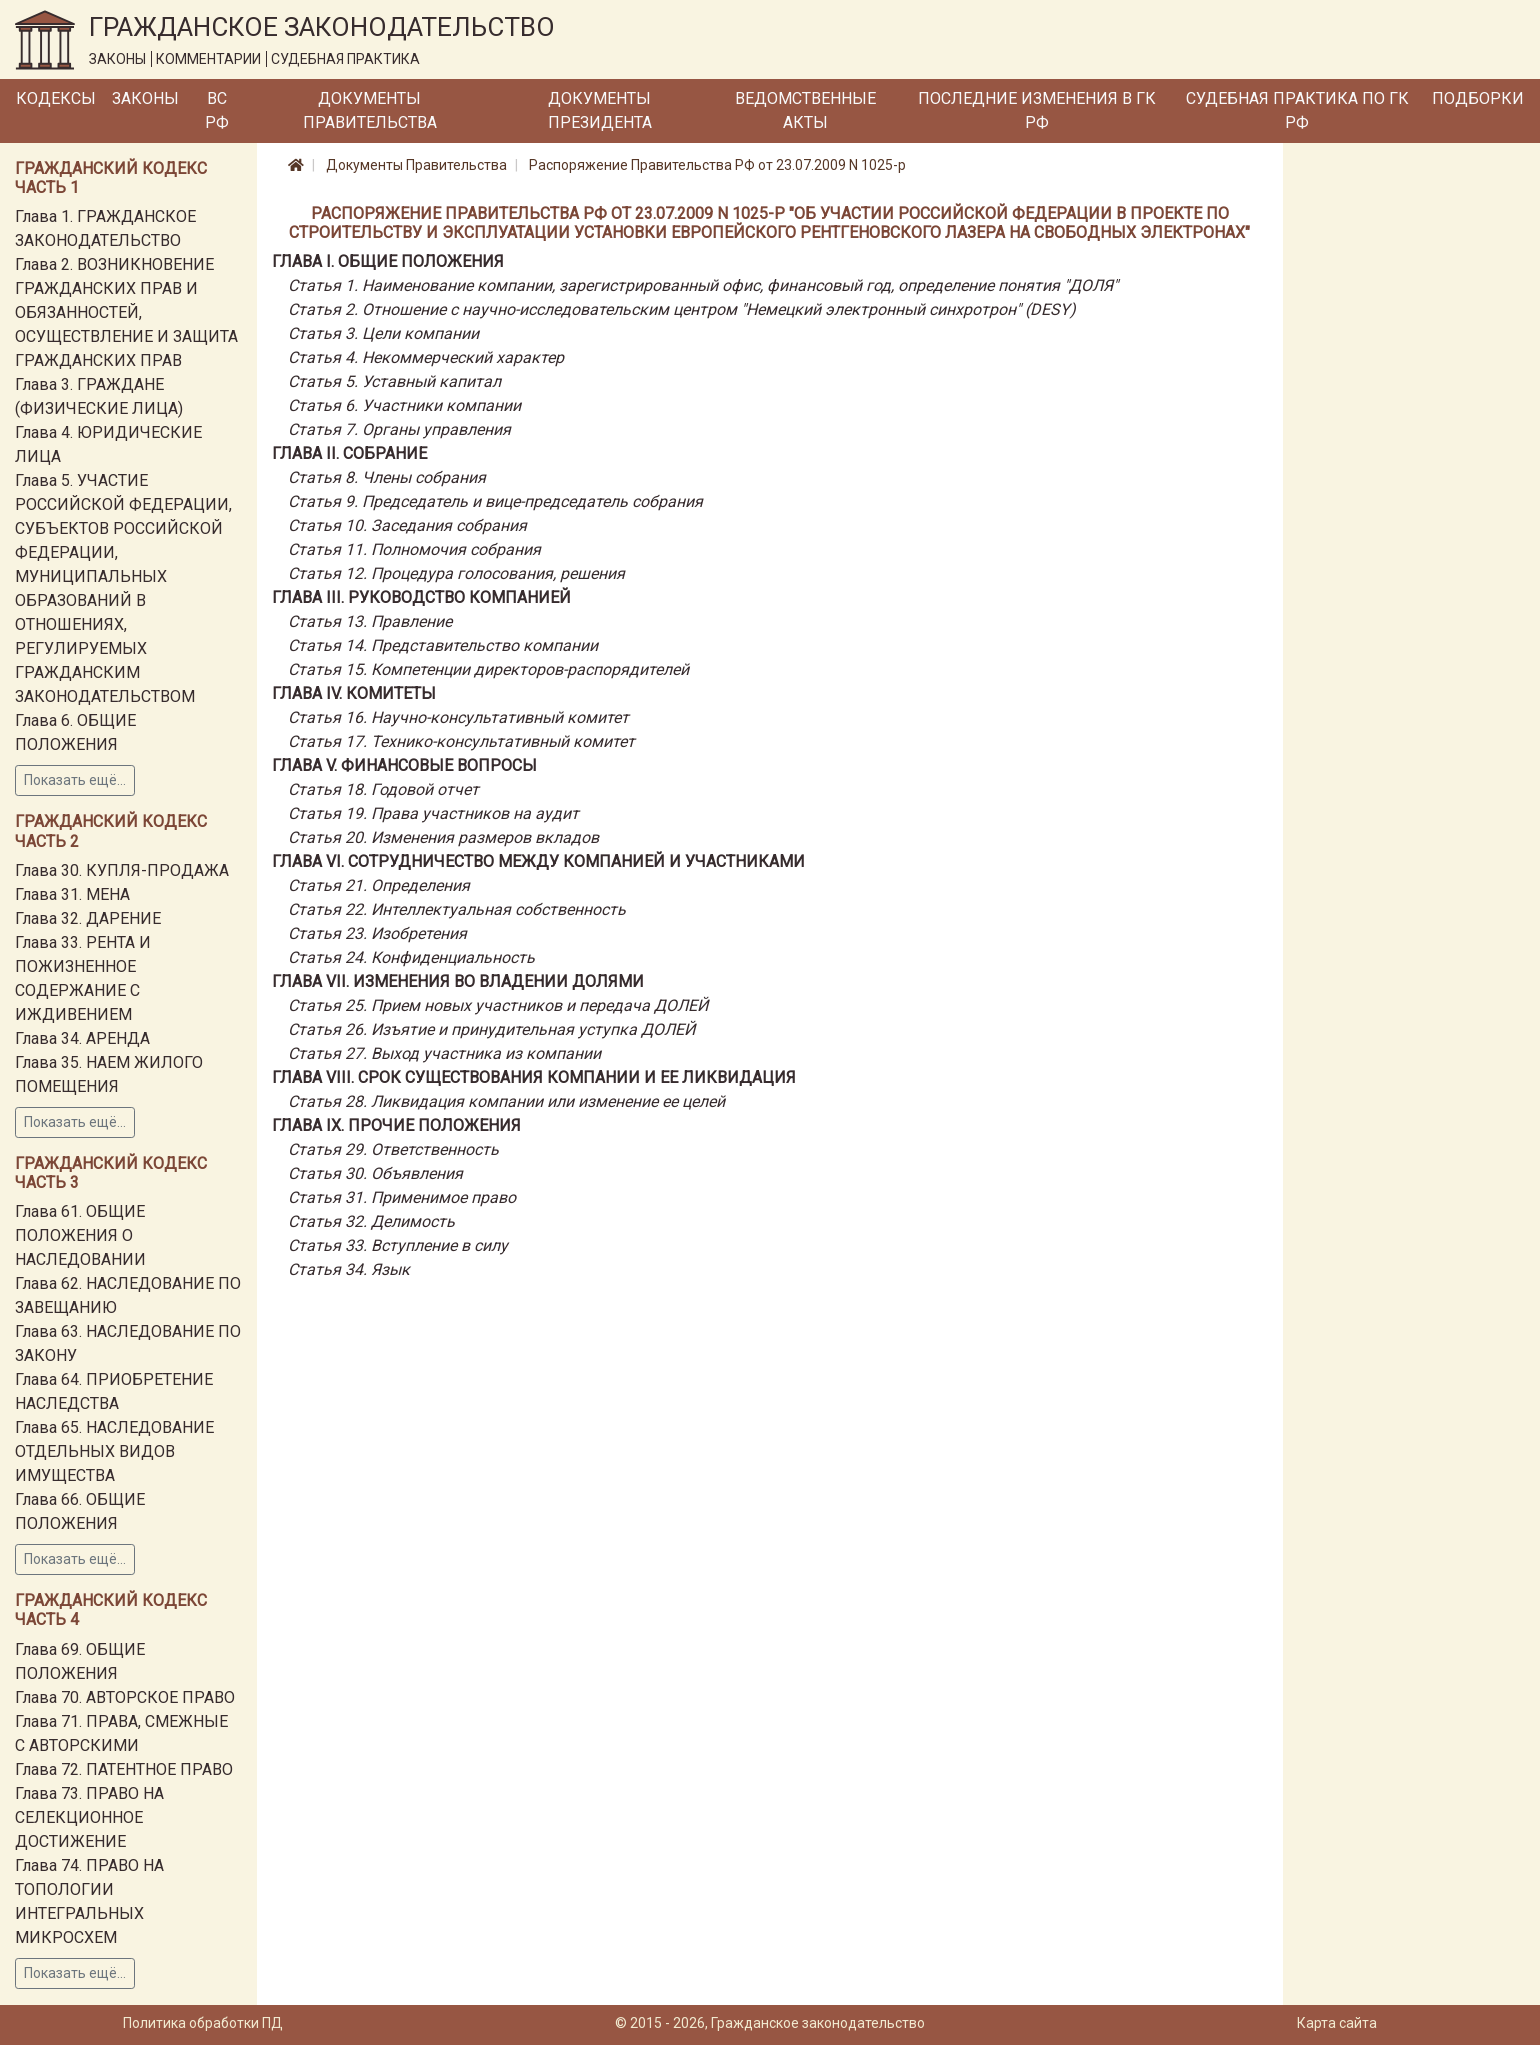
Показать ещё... (75, 780)
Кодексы (56, 98)
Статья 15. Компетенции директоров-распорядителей (488, 669)
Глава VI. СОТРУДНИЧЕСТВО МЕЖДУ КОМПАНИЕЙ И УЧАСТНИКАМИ (538, 861)
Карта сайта (1337, 2023)
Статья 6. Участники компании (404, 405)
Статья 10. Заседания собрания (407, 525)
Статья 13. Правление (370, 621)
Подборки (1478, 98)
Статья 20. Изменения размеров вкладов (443, 837)
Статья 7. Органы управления (399, 429)
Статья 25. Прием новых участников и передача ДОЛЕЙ (498, 1005)
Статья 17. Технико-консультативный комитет (461, 741)
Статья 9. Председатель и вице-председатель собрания (495, 501)
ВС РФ (217, 110)
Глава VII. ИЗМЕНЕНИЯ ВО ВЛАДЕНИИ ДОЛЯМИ (458, 981)
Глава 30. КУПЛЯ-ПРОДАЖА (122, 870)
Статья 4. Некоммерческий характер (426, 357)
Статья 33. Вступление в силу (398, 1245)
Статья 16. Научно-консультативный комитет (458, 717)
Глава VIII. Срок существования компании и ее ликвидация (534, 1077)
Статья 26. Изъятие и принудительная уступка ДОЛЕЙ (491, 1029)
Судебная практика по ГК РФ (1297, 110)
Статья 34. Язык (349, 1269)
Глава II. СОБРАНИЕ (349, 453)
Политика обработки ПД (203, 2023)
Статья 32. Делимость (371, 1221)
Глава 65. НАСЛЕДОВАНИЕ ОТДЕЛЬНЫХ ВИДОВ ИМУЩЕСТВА (114, 1451)
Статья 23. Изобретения (377, 933)
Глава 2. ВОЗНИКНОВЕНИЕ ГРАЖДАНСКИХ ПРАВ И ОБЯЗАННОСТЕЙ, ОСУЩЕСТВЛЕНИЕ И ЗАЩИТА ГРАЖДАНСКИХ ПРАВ (126, 312)
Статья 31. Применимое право (402, 1197)
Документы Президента (600, 110)
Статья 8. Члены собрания (387, 477)
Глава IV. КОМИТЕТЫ (354, 693)
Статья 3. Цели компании (383, 333)
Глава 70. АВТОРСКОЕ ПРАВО (125, 1697)
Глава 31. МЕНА (72, 894)
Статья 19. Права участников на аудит (433, 813)
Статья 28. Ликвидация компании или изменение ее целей (506, 1101)
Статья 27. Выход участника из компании (444, 1053)
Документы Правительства (370, 110)
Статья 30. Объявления (375, 1173)
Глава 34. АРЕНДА (82, 1038)
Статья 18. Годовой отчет (383, 789)
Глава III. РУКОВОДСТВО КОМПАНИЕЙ (421, 597)
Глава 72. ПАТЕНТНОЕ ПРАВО (124, 1769)
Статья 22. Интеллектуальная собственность (457, 909)
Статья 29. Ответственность (393, 1149)
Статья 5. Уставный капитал (394, 381)
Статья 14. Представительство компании (443, 645)
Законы (145, 98)
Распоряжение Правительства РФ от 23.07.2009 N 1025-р (717, 165)
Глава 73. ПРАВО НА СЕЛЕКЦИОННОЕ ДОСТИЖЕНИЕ (89, 1817)
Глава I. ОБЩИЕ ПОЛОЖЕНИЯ (388, 261)
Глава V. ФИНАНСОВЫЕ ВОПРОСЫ (404, 765)
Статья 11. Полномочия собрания (414, 549)
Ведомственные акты (805, 110)
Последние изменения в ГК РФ (1037, 110)
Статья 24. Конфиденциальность (411, 957)
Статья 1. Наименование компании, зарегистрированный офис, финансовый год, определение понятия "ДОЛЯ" (703, 285)
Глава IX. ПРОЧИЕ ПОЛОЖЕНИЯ (396, 1125)
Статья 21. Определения (379, 885)
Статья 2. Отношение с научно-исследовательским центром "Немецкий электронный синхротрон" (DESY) (682, 309)
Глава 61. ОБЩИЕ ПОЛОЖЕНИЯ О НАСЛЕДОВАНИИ (80, 1235)
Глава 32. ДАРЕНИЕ (88, 918)
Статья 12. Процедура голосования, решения (456, 573)
